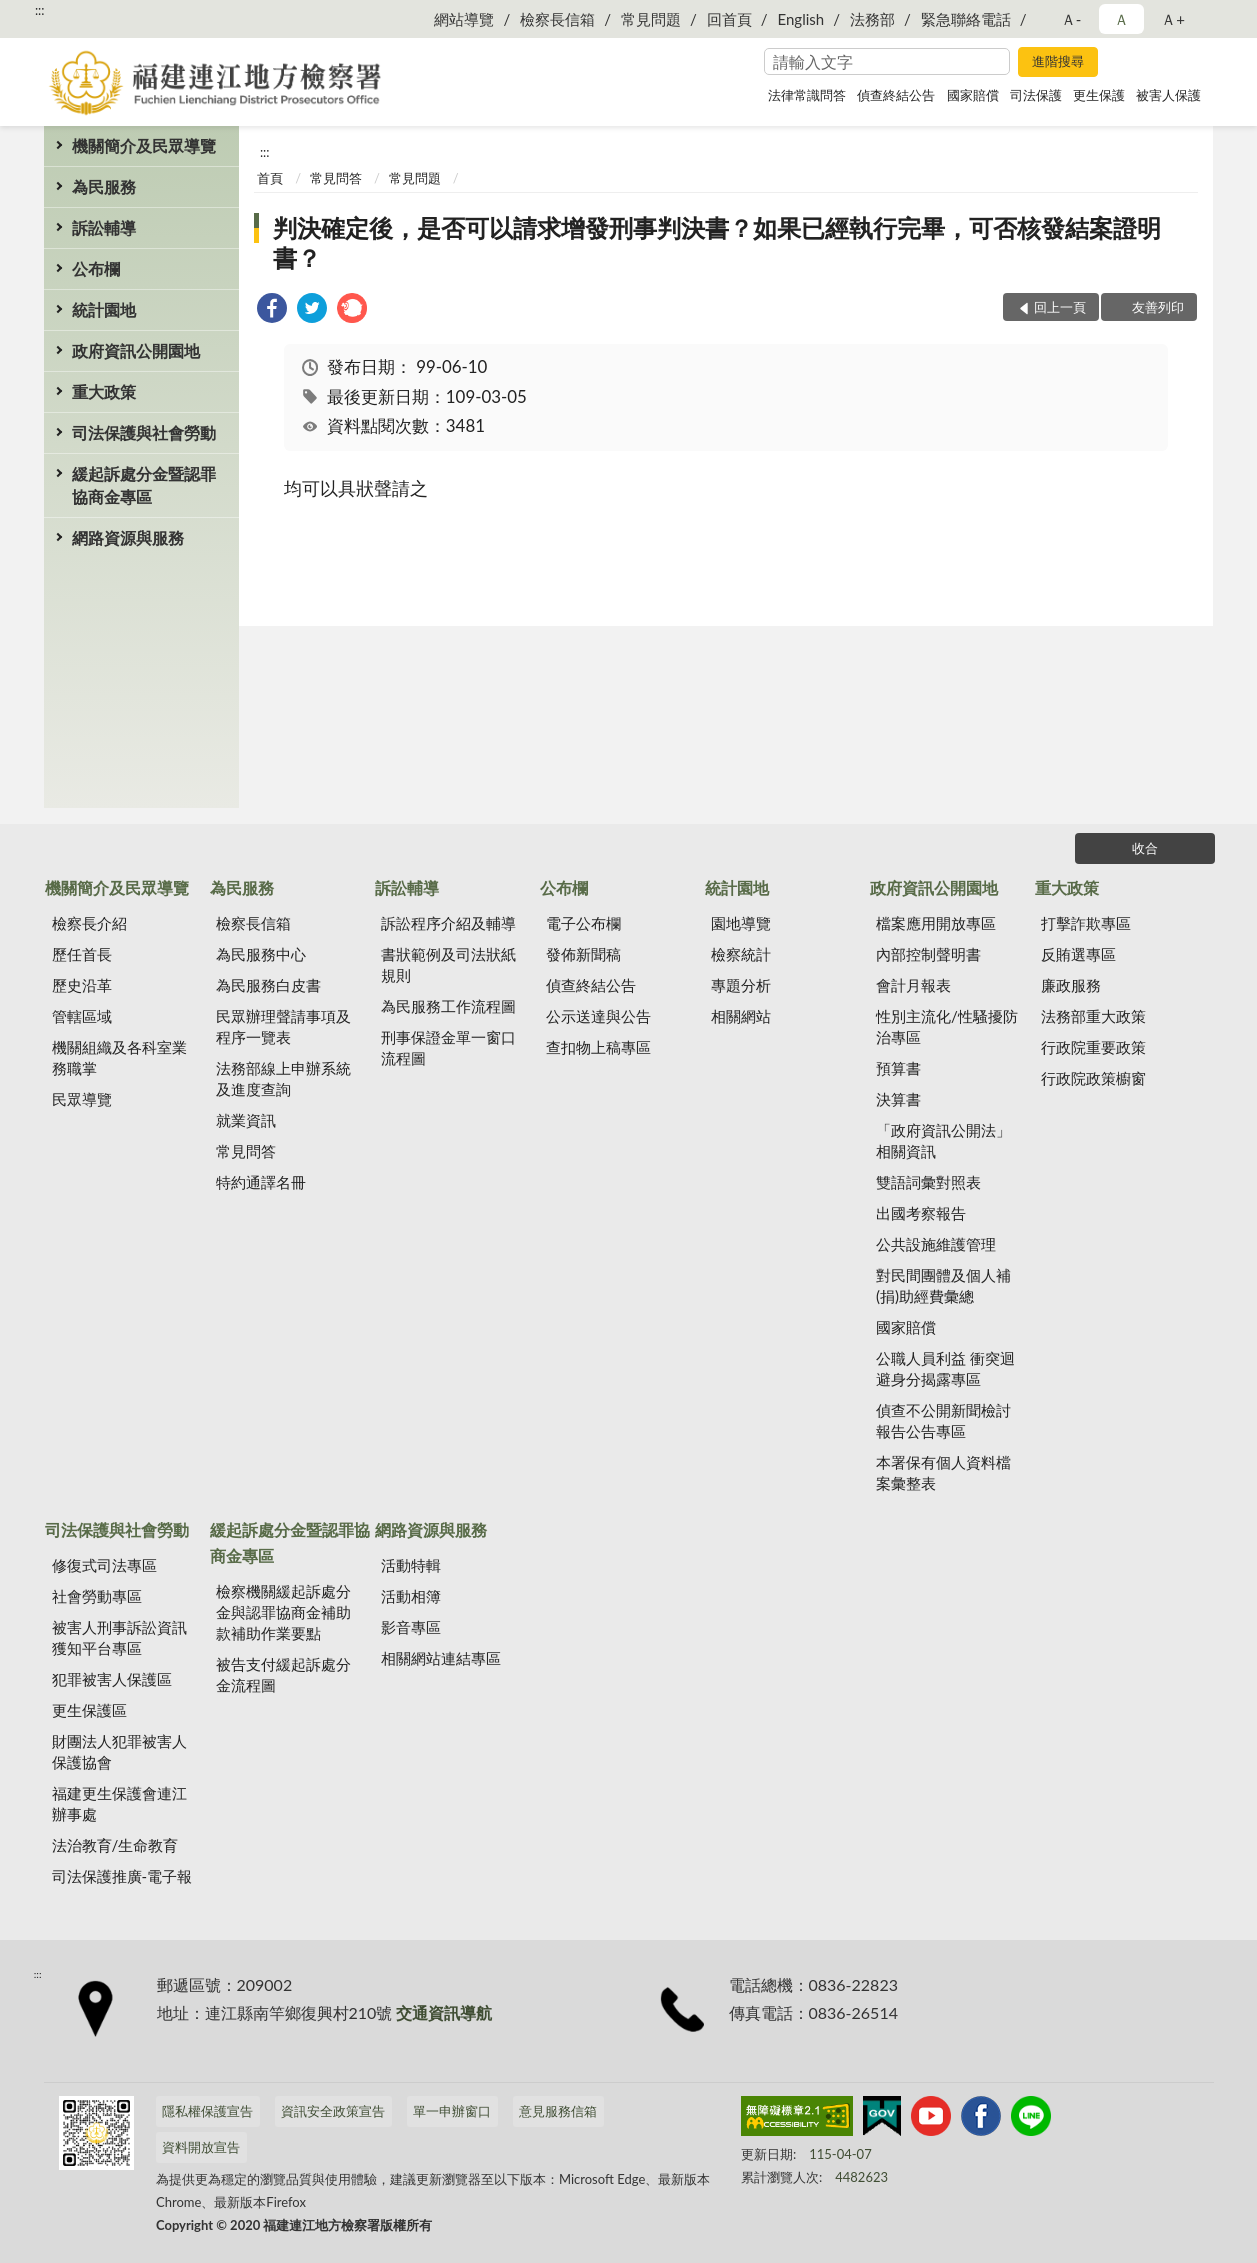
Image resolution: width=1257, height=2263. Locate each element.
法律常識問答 (807, 95)
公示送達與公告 (598, 1016)
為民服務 (104, 186)
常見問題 (651, 19)
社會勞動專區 (97, 1596)
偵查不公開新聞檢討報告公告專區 (943, 1420)
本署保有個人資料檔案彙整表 (943, 1472)
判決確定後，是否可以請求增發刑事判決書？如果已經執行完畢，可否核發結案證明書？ (717, 242)
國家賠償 (973, 95)
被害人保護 (1168, 95)
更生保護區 (89, 1710)
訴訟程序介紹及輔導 (448, 923)
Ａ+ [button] (1173, 19)
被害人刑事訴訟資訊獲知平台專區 (119, 1637)
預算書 (898, 1068)
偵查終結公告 (896, 95)
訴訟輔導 (104, 227)
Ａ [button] (1121, 19)
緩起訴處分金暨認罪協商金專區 (144, 485)
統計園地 (104, 309)
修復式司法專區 (104, 1565)
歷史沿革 (82, 985)
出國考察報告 (921, 1213)
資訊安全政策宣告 (333, 2111)
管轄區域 (82, 1016)
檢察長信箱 (557, 19)
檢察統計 (741, 954)
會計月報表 (913, 985)
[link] (272, 310)
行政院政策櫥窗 (1093, 1078)
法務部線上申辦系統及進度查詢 (283, 1078)
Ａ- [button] (1071, 19)
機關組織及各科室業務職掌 (119, 1057)
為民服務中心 (261, 954)
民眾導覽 (82, 1099)
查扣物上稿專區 (598, 1047)
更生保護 (1099, 95)
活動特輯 (411, 1565)
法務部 (872, 19)
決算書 (898, 1099)
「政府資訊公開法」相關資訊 (943, 1140)
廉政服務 (1071, 985)
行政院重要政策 (1093, 1047)
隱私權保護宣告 (207, 2111)
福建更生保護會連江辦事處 (119, 1803)
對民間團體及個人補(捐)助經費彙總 (943, 1285)
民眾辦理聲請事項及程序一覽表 (283, 1026)
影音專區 (411, 1627)
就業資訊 (246, 1120)
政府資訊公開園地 (136, 350)
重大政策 (104, 391)
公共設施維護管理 (936, 1244)
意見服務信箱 (558, 2111)
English (801, 19)
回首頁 (729, 19)
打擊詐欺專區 (1086, 923)
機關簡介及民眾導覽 (144, 145)
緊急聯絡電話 (966, 19)
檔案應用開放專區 (936, 923)
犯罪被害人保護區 (112, 1679)
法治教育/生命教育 (115, 1845)
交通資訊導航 (444, 2012)
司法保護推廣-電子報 (122, 1876)
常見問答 (336, 178)
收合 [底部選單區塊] (1145, 848)
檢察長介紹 (89, 923)
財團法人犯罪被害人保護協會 (119, 1751)
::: (40, 10)
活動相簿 (411, 1596)
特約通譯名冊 (261, 1182)
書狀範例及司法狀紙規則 (448, 964)
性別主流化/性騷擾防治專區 (947, 1026)
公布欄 (96, 268)
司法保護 (1036, 95)
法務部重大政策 (1093, 1016)
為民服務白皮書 (268, 985)
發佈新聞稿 (583, 954)
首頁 (270, 178)
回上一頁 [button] (1060, 307)
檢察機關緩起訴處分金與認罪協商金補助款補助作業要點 (283, 1612)
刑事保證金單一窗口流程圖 (448, 1047)
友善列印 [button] (1158, 307)
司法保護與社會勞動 (144, 432)
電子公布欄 (583, 923)
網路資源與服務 (128, 537)
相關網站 (741, 1016)
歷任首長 (82, 954)
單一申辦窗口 (452, 2111)
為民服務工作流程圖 (448, 1006)
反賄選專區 (1078, 954)
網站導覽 (464, 19)
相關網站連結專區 (441, 1658)
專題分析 (741, 985)
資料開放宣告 (201, 2147)
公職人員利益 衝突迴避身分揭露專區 (945, 1368)
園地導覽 (741, 923)
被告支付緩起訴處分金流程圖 (283, 1674)
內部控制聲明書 (928, 954)
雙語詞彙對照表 (928, 1182)
